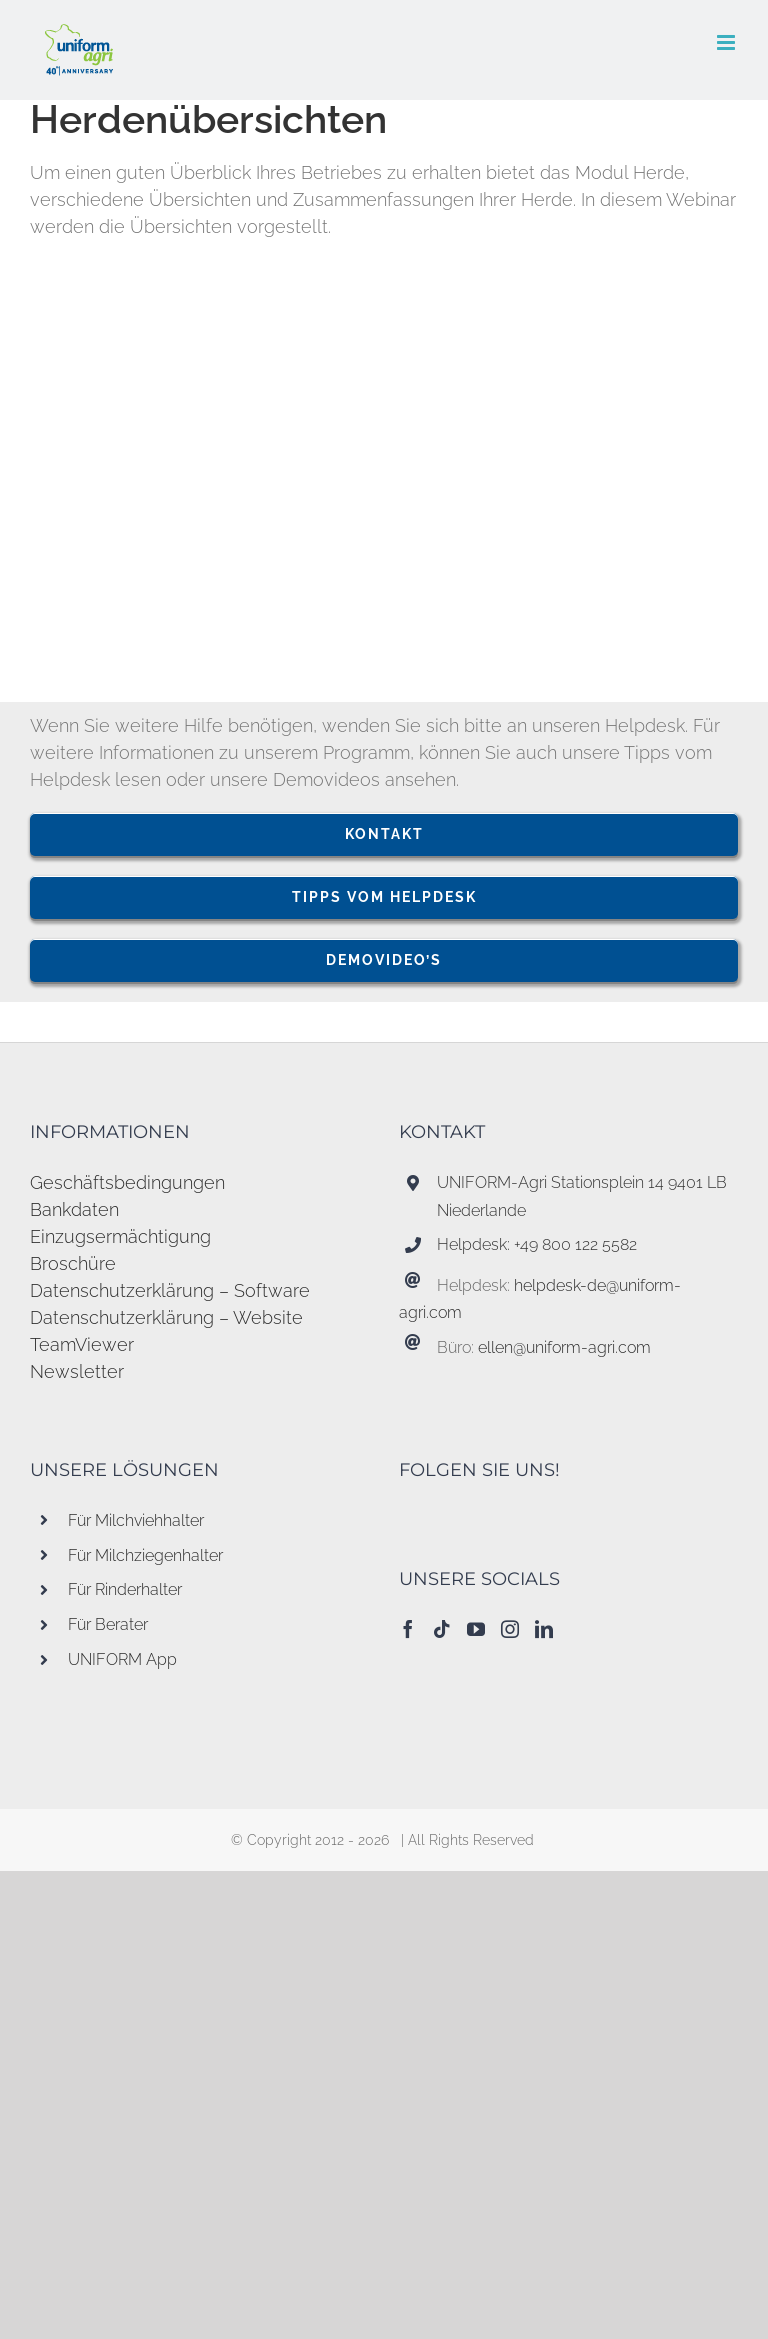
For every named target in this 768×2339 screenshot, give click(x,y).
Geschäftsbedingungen (127, 1182)
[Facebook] (408, 1629)
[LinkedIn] (544, 1629)
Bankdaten (74, 1209)
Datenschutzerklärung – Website (166, 1317)
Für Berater (108, 1624)
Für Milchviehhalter (136, 1520)
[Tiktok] (442, 1629)
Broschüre (73, 1263)
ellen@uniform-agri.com (564, 1347)
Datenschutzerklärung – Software (170, 1290)
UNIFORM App (122, 1659)
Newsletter (77, 1371)
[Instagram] (510, 1629)
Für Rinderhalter (125, 1589)
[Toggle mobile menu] (727, 42)
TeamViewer (82, 1344)
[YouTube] (476, 1629)
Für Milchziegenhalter (145, 1555)
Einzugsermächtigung (120, 1236)
